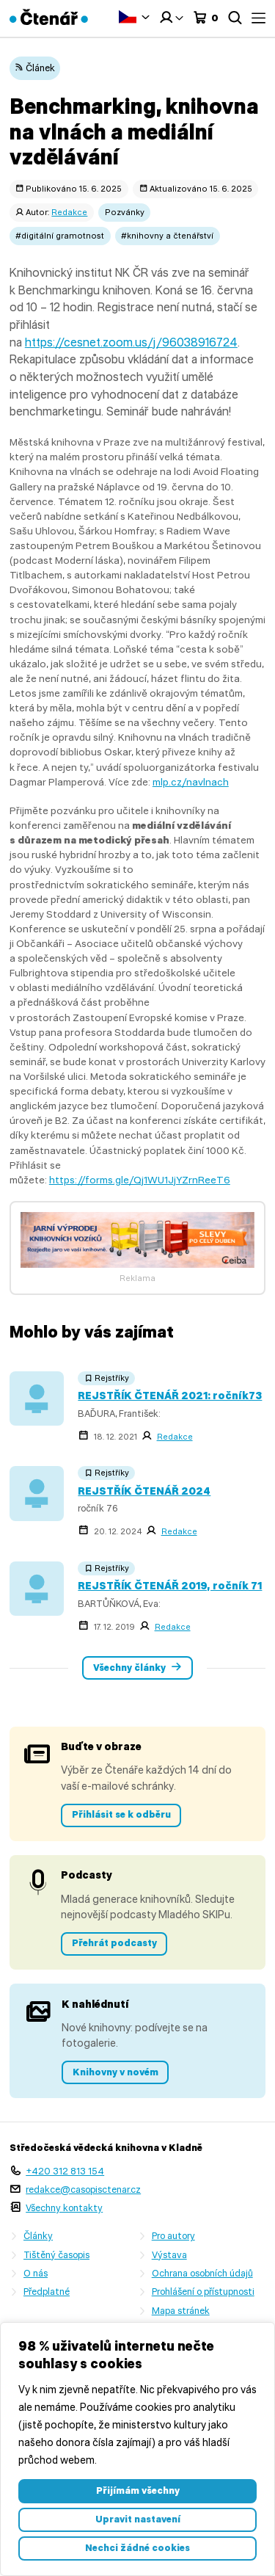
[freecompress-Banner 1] (138, 1264)
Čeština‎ (127, 16)
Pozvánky (124, 212)
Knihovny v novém (115, 2072)
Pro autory (173, 2235)
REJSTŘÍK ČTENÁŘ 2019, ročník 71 (170, 1585)
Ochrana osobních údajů (202, 2273)
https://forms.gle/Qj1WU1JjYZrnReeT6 (139, 1180)
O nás (35, 2273)
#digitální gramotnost (59, 236)
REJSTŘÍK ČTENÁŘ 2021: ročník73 (170, 1395)
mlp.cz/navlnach (191, 782)
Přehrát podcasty (114, 1942)
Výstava (169, 2254)
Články (38, 2235)
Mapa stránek (181, 2310)
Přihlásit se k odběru (121, 1814)
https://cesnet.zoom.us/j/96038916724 (131, 342)
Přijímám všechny (138, 2490)
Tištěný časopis (56, 2254)
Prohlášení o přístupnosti (203, 2291)
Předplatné (46, 2291)
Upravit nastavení (137, 2519)
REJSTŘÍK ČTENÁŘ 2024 (144, 1491)
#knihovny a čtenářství (167, 236)
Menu (258, 18)
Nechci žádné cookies (137, 2547)
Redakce (69, 212)
